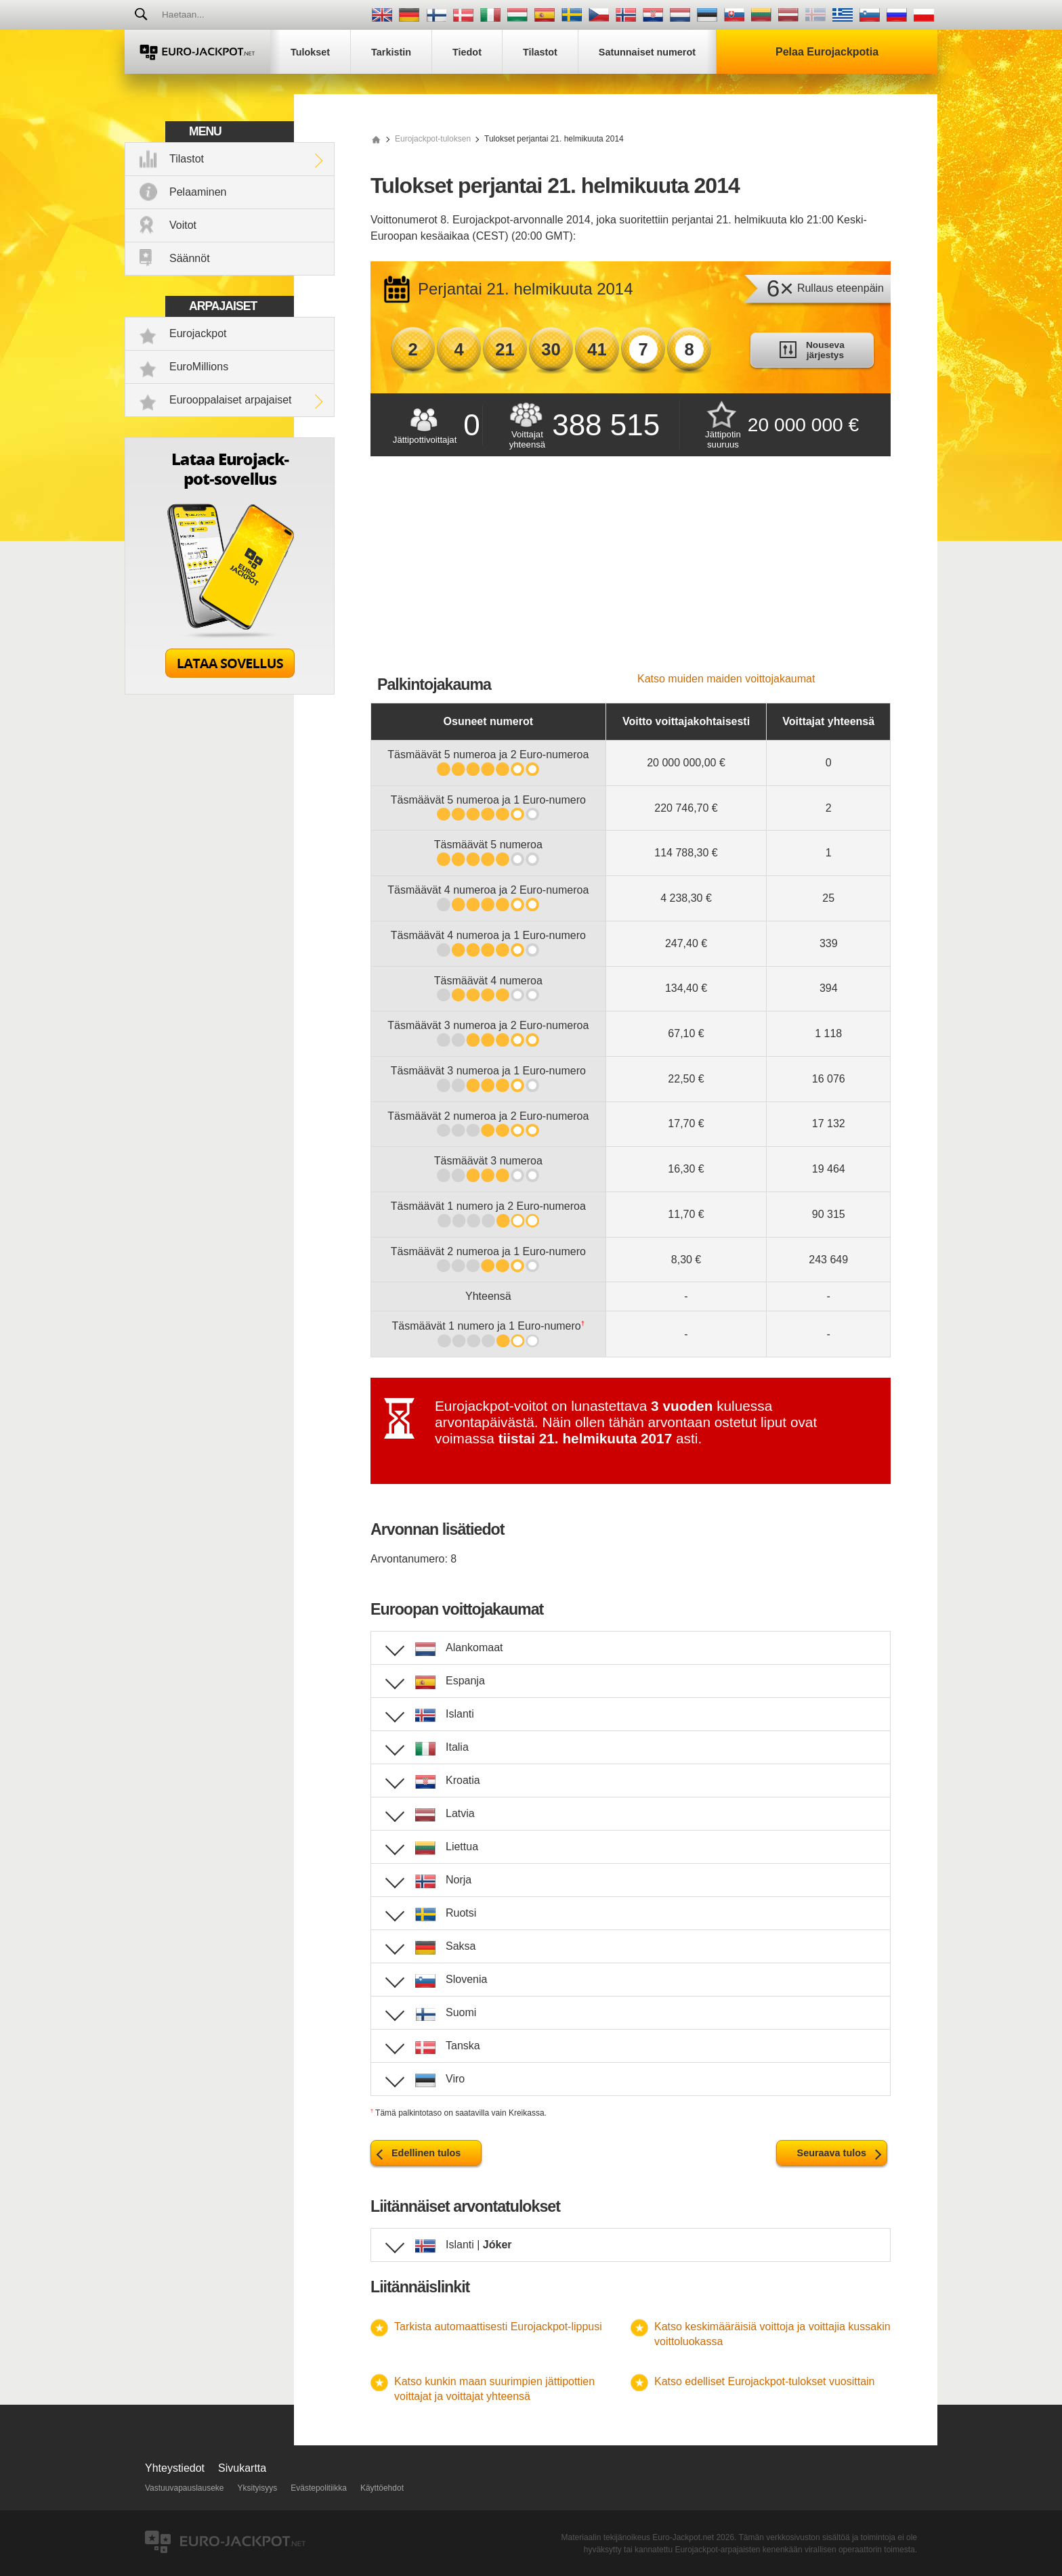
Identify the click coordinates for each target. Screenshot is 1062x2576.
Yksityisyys (258, 2488)
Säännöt (189, 258)
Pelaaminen (198, 192)
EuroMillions (198, 366)
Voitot (182, 225)
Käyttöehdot (382, 2488)
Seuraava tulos (831, 2152)
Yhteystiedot (175, 2468)
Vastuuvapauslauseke (184, 2488)
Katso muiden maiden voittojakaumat (726, 678)
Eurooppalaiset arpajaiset (230, 400)
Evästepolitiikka (319, 2488)
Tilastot (186, 159)
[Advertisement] (630, 571)
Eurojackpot (198, 333)
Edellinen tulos (426, 2152)
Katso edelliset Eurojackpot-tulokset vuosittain (764, 2381)
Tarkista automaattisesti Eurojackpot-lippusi (498, 2326)
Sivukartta (242, 2468)
